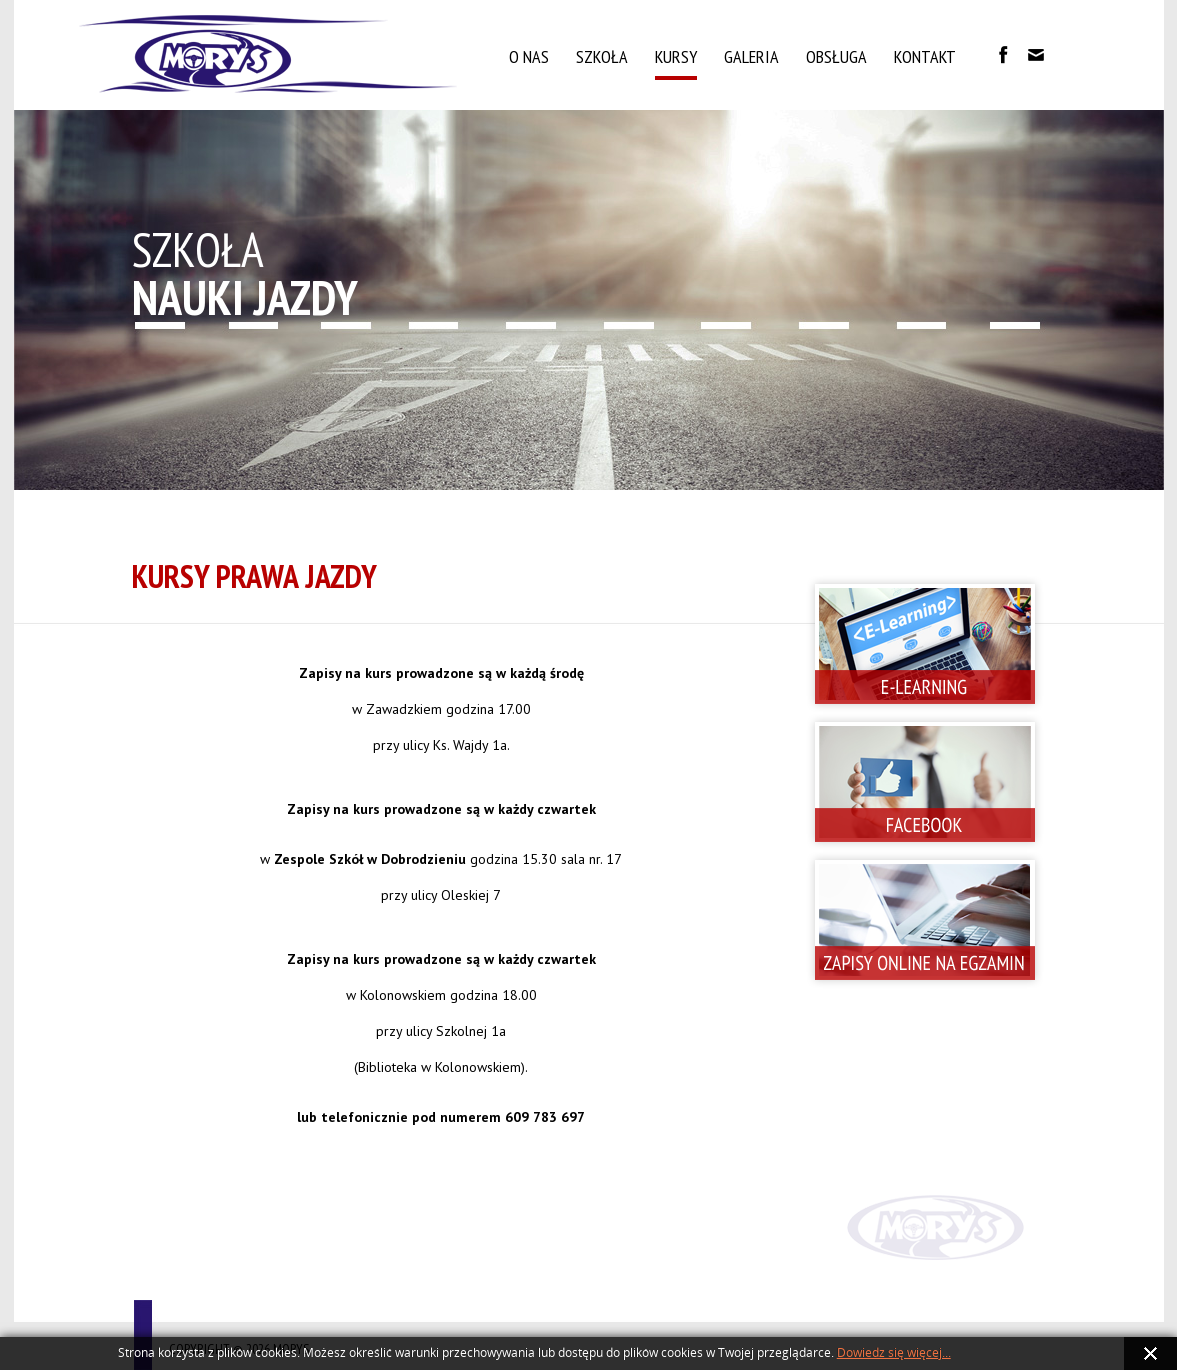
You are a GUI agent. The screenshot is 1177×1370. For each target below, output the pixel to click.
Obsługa (836, 56)
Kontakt (925, 56)
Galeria (751, 56)
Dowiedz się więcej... (894, 1353)
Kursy (676, 56)
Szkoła (602, 56)
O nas (529, 56)
